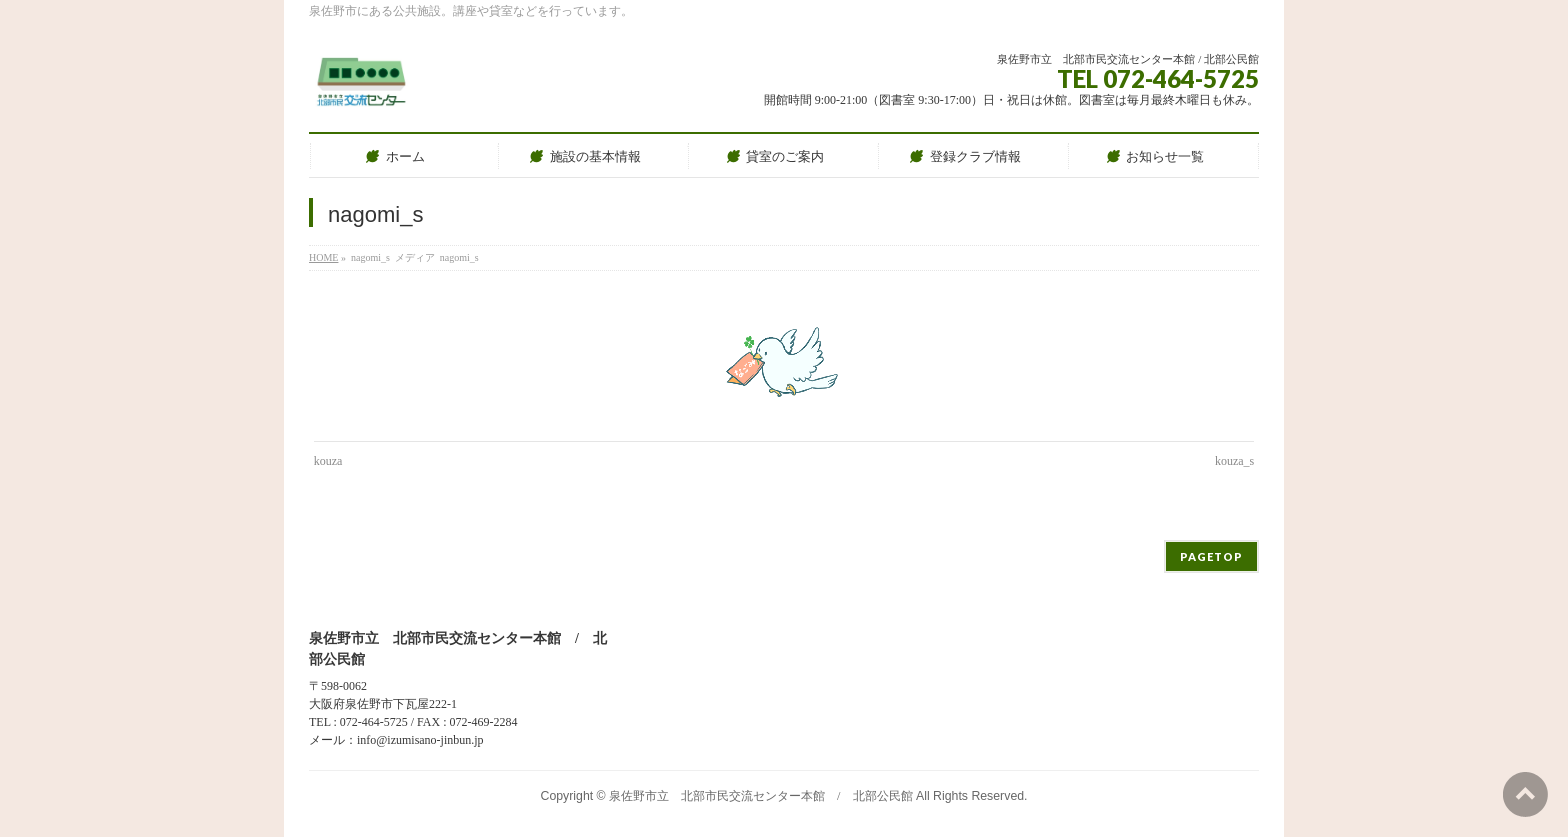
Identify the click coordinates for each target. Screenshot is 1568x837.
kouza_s (1234, 461)
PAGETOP (1211, 556)
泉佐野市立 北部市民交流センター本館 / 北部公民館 (760, 796)
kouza (328, 461)
